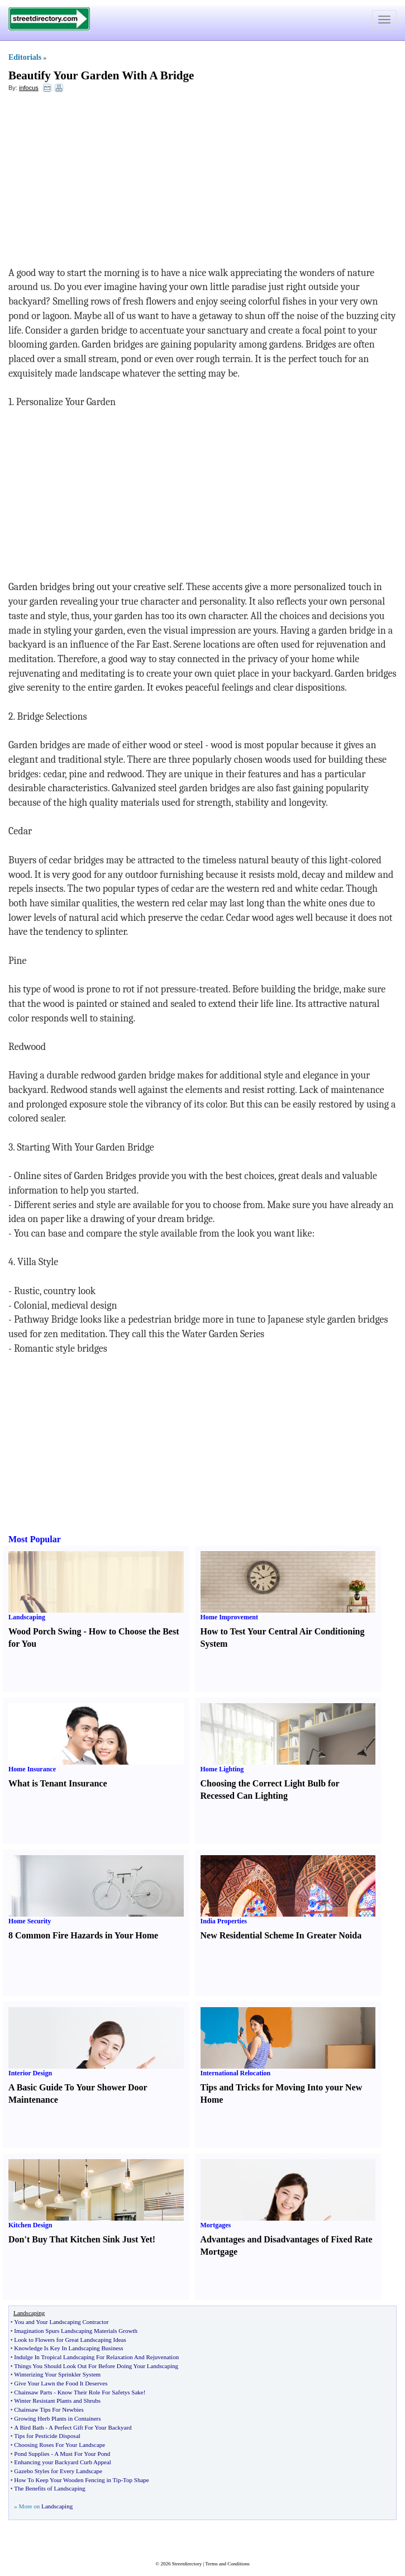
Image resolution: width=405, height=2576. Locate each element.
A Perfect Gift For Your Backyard (90, 2427)
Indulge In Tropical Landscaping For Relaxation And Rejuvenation (96, 2357)
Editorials (24, 57)
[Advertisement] (99, 182)
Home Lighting (222, 1769)
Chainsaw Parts (33, 2392)
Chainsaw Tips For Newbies (48, 2409)
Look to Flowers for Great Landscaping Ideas (70, 2339)
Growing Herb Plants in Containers (57, 2418)
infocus (29, 87)
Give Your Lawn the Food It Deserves (60, 2383)
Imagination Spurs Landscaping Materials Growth (75, 2330)
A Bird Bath (29, 2427)
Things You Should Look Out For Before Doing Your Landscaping (96, 2366)
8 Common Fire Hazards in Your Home (83, 1935)
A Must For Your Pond (82, 2453)
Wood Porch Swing (44, 1631)
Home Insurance (32, 1769)
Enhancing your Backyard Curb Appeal (62, 2462)
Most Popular (34, 1539)
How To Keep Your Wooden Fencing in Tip (67, 2480)
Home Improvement (229, 1617)
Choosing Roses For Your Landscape (59, 2444)
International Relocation (236, 2073)
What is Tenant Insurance (57, 1783)
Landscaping (26, 1617)
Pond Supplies (31, 2453)
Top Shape (136, 2480)
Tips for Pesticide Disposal (47, 2435)
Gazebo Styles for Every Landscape (58, 2471)
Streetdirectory (187, 2564)
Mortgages (216, 2225)
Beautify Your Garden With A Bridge (101, 75)
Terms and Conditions (227, 2564)
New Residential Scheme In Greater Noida (281, 1935)
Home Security (29, 1921)
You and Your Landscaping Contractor (61, 2321)
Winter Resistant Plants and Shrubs (57, 2400)
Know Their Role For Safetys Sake (101, 2392)
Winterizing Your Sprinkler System (57, 2374)
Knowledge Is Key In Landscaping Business (68, 2348)
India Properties (224, 1921)
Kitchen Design (30, 2225)
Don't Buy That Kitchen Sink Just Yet (80, 2239)
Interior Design (30, 2073)
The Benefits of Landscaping (49, 2488)
